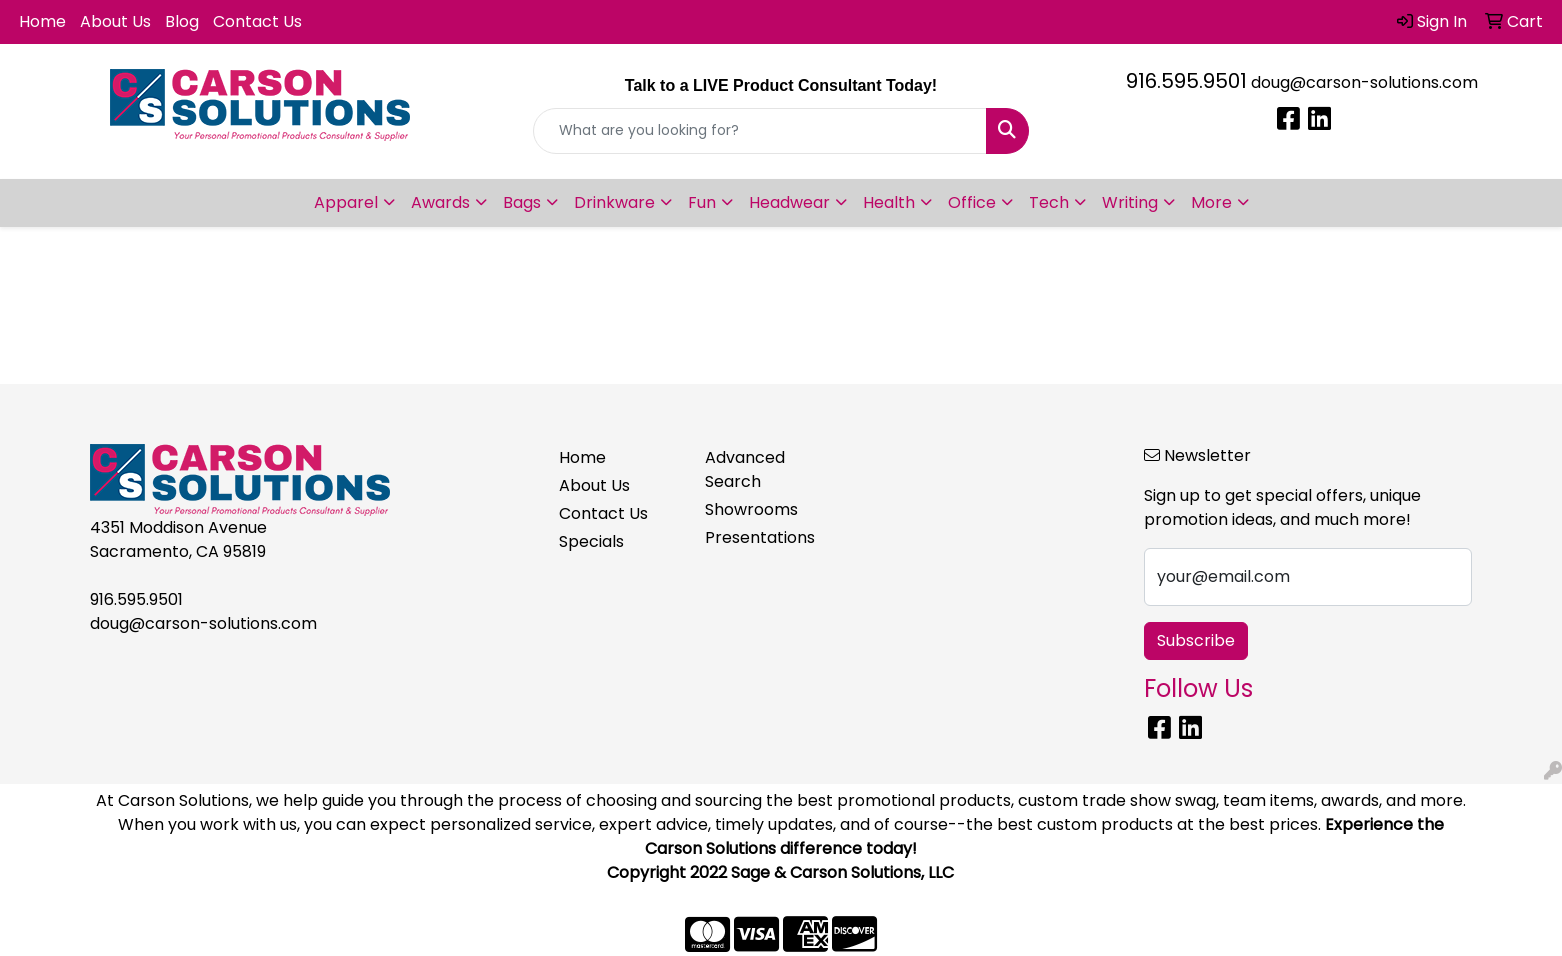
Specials (591, 541)
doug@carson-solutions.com (1364, 82)
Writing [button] (1130, 202)
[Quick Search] (760, 131)
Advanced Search (745, 469)
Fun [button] (702, 202)
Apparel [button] (346, 202)
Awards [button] (440, 202)
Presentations (760, 537)
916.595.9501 (1186, 81)
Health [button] (889, 202)
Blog (182, 21)
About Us (115, 21)
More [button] (1211, 202)
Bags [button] (522, 202)
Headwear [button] (789, 202)
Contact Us (257, 21)
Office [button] (972, 202)
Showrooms (751, 509)
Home (42, 21)
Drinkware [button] (614, 202)
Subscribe (1196, 640)
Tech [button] (1049, 202)
